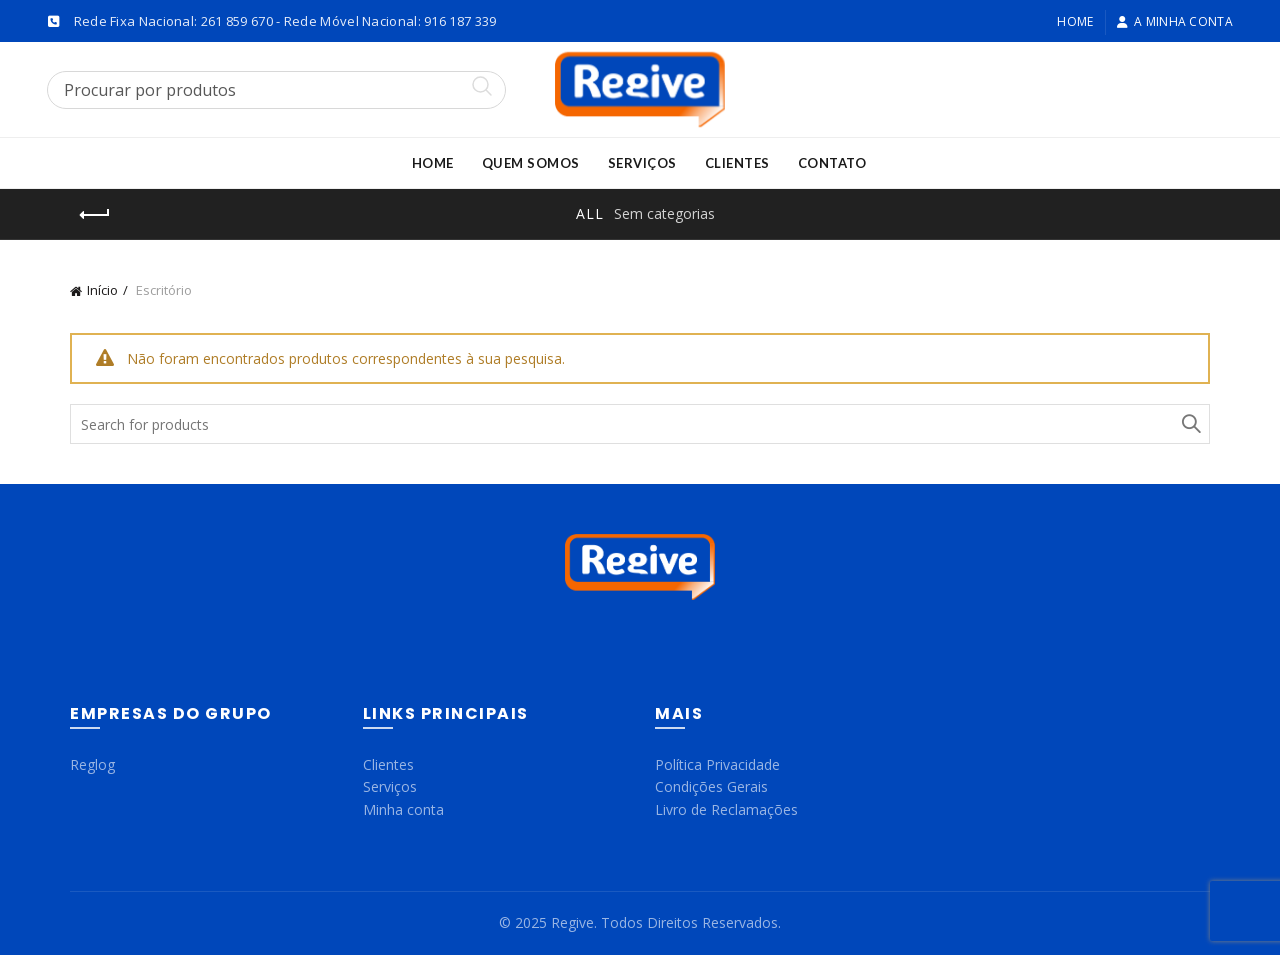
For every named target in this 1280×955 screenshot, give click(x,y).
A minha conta (1174, 21)
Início (102, 290)
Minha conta (403, 809)
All (590, 213)
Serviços (642, 163)
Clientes (737, 163)
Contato (832, 163)
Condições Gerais (711, 786)
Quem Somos (531, 163)
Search (1190, 424)
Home (1075, 21)
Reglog (92, 764)
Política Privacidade (717, 764)
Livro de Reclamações (726, 809)
